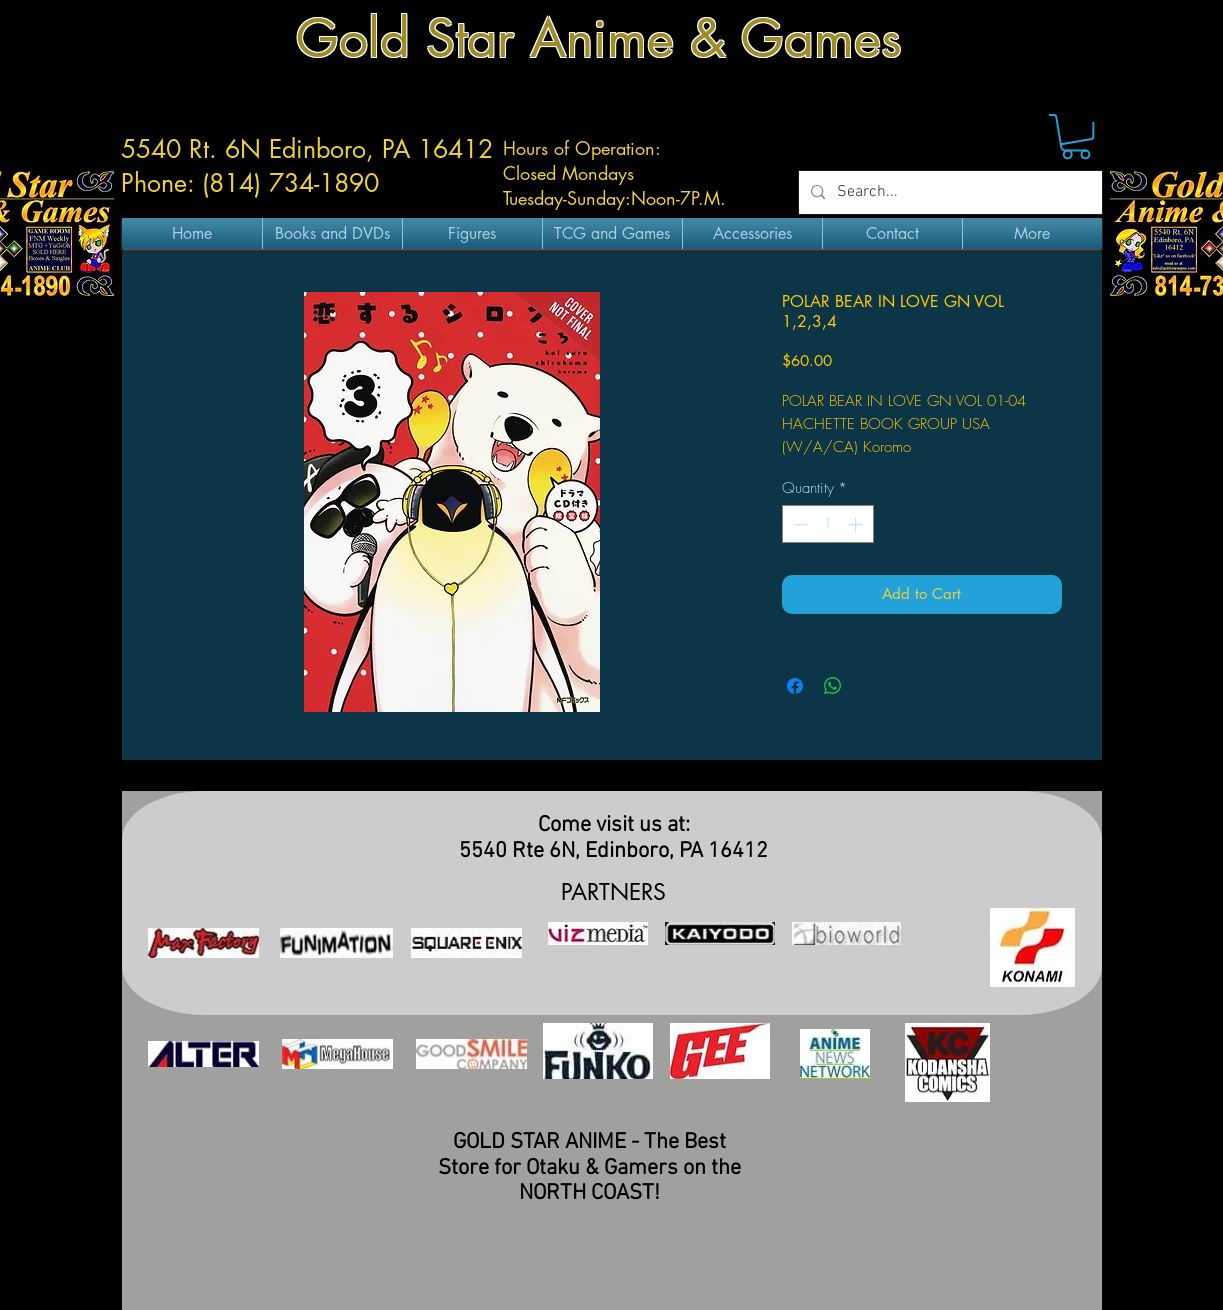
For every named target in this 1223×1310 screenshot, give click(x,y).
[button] (1076, 136)
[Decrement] (798, 524)
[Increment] (857, 524)
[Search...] (948, 192)
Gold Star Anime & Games (599, 38)
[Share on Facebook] (795, 686)
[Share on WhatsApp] (833, 686)
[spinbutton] (827, 524)
